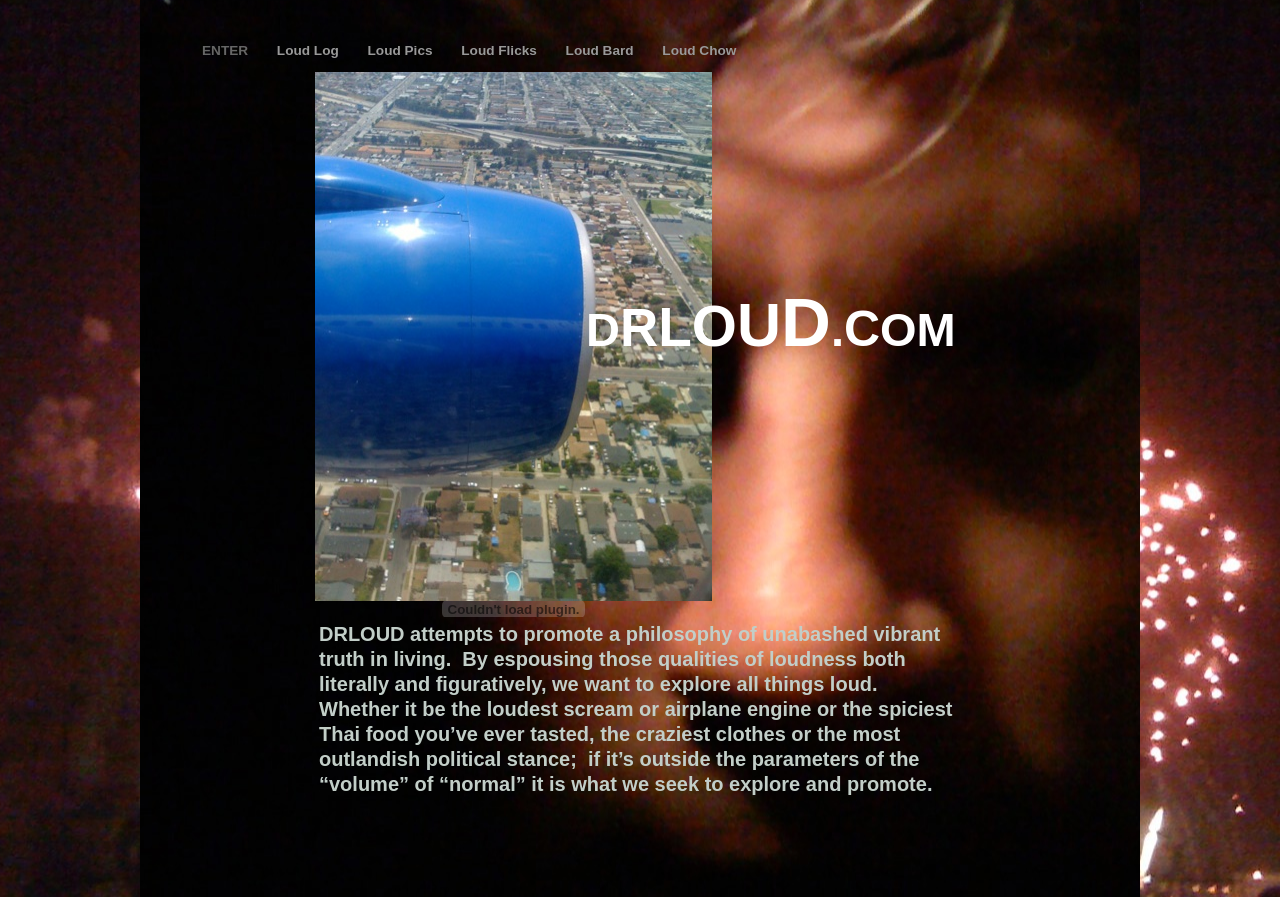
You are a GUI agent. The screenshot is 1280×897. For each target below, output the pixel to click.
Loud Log (310, 50)
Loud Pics (402, 50)
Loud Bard (602, 50)
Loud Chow (699, 50)
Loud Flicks (500, 50)
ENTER (227, 50)
